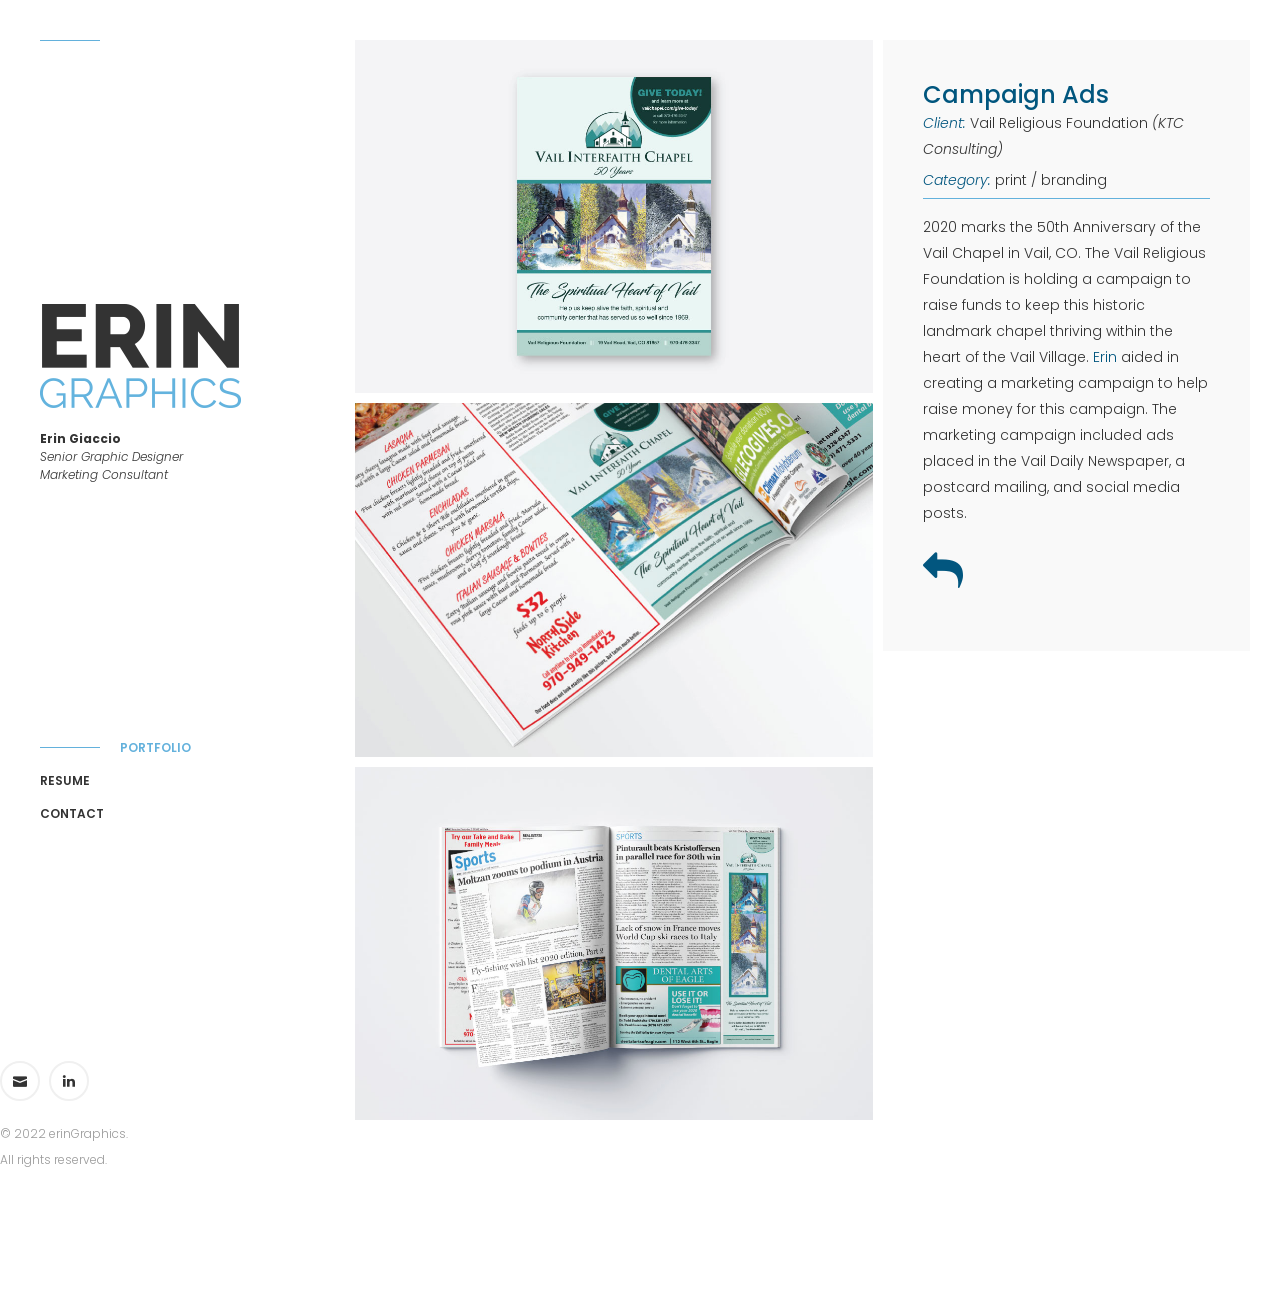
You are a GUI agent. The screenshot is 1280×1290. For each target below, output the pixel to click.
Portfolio (155, 747)
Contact (72, 813)
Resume (65, 780)
